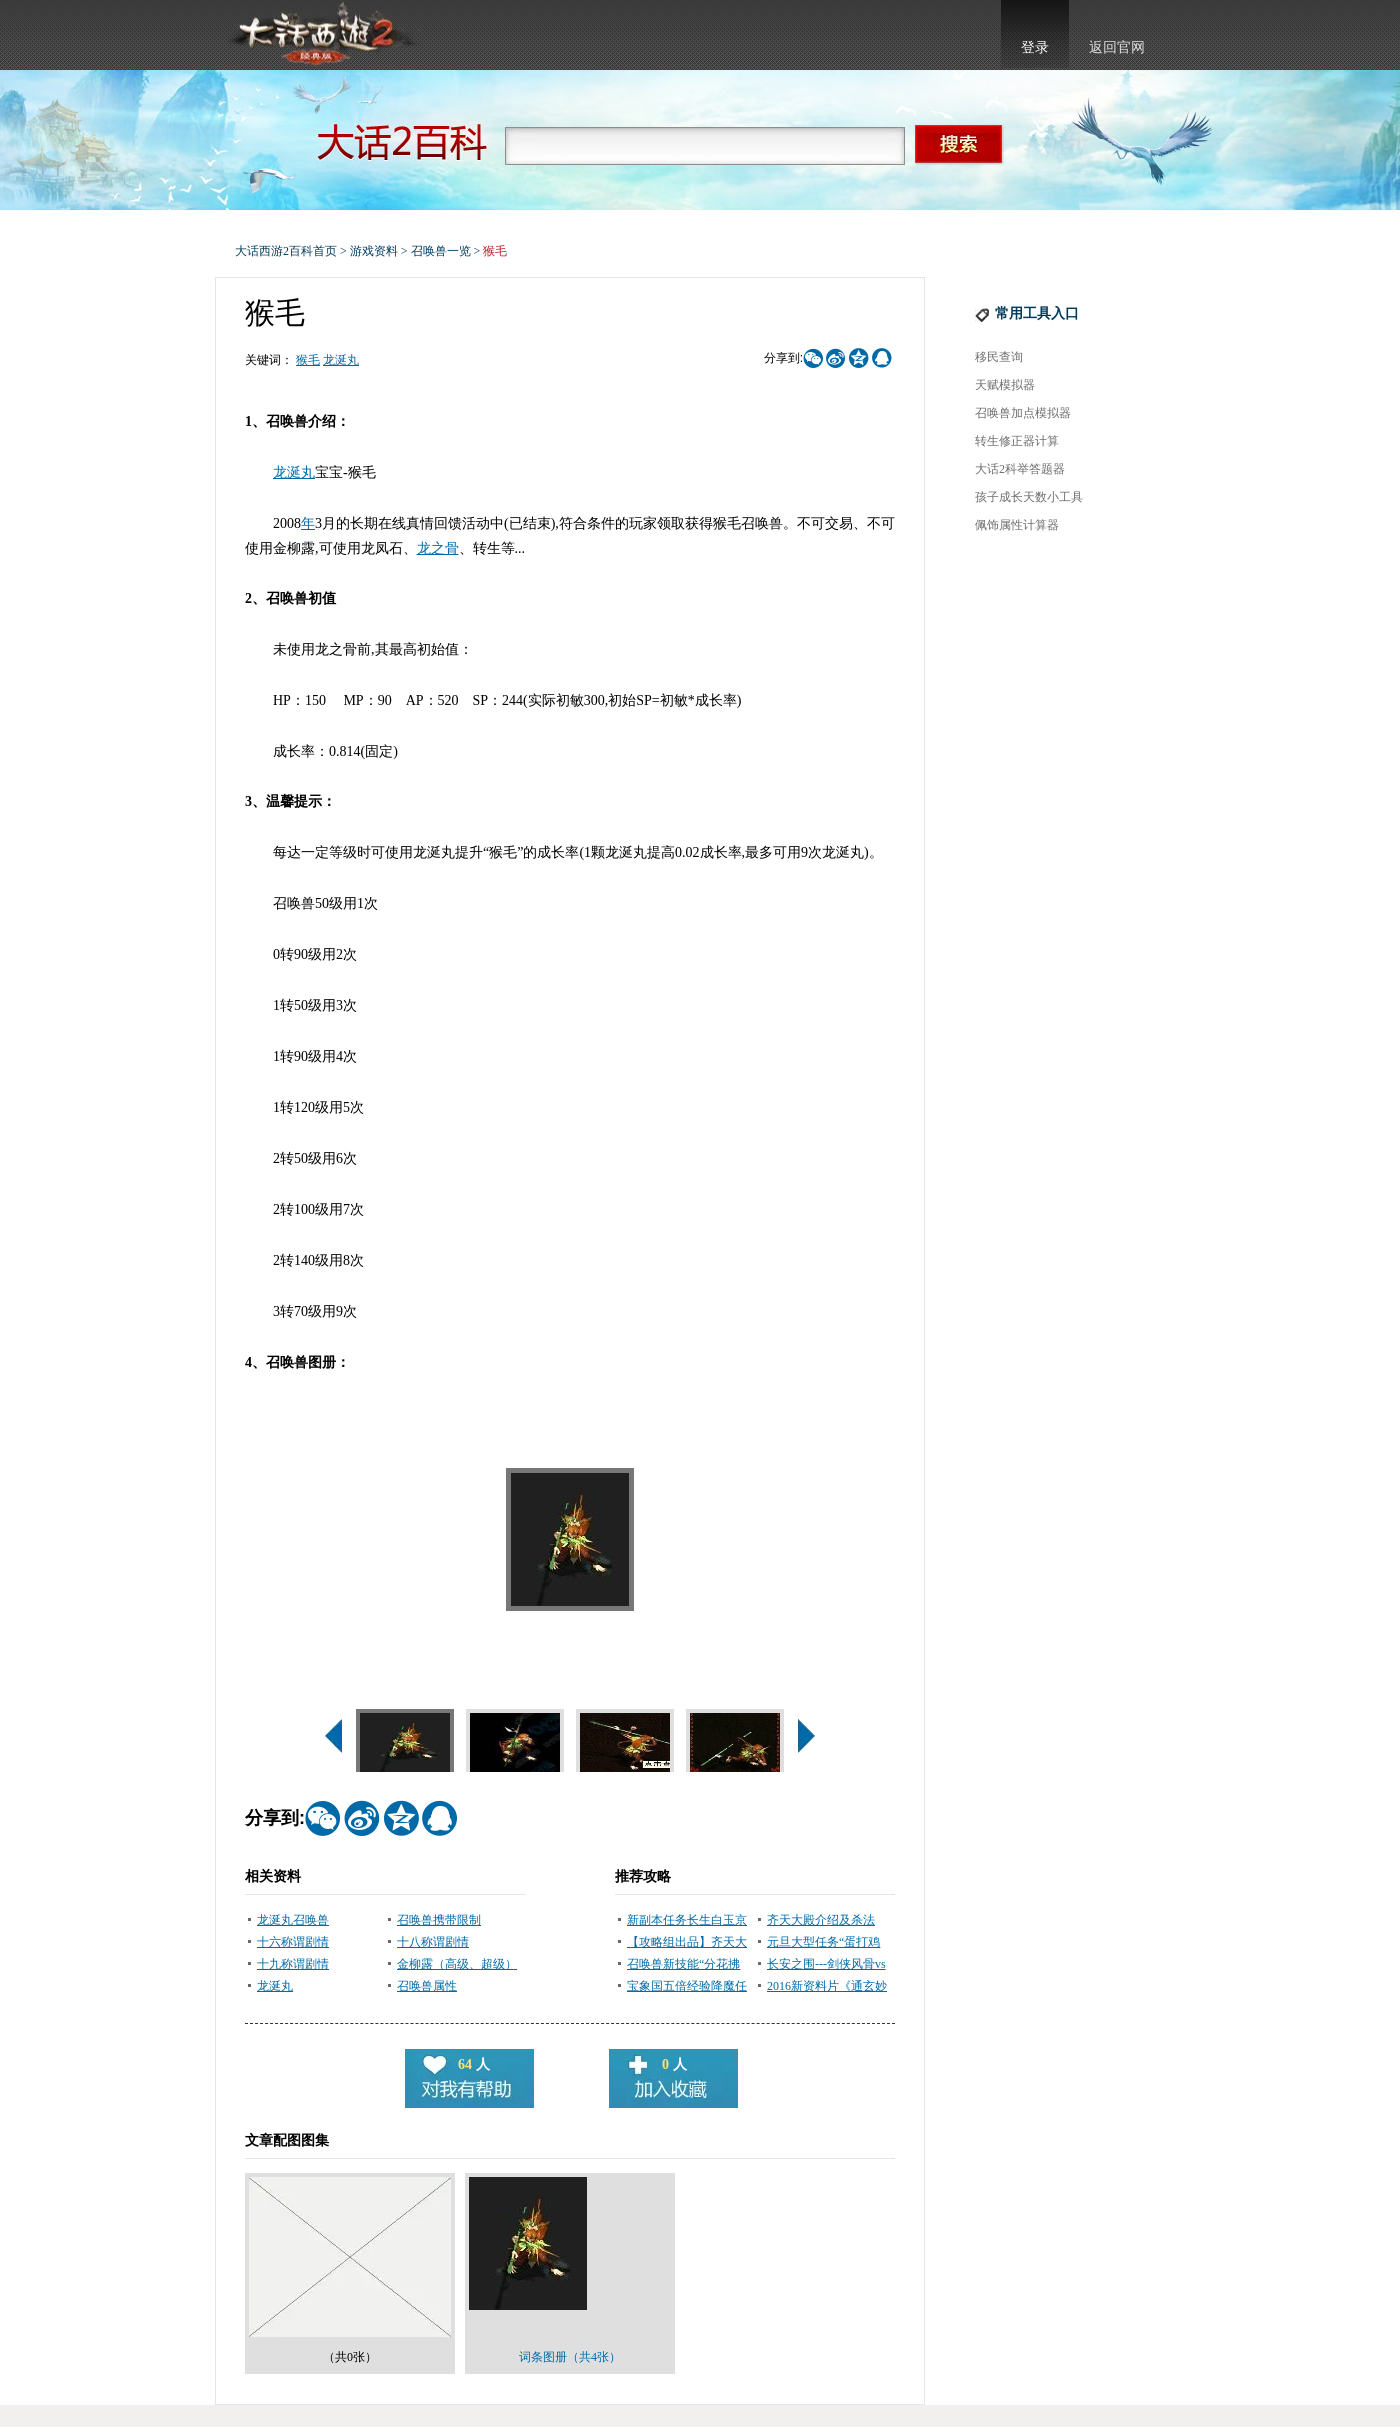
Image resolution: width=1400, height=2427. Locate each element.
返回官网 (1117, 47)
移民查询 (999, 357)
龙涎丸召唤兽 (293, 1920)
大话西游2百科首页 (286, 251)
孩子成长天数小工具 (1029, 497)
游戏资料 (374, 251)
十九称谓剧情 (293, 1964)
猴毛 (308, 360)
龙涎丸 (341, 360)
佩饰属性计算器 (1017, 525)
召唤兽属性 (427, 1986)
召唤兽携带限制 (439, 1920)
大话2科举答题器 (1020, 469)
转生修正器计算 (1017, 441)
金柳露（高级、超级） (457, 1964)
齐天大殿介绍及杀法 (821, 1920)
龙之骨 (438, 548)
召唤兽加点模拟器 (1023, 413)
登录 (1035, 47)
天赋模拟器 (1005, 385)
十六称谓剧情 (293, 1942)
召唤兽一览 (441, 251)
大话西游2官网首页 (321, 35)
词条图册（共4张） (570, 2357)
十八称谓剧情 (433, 1942)
